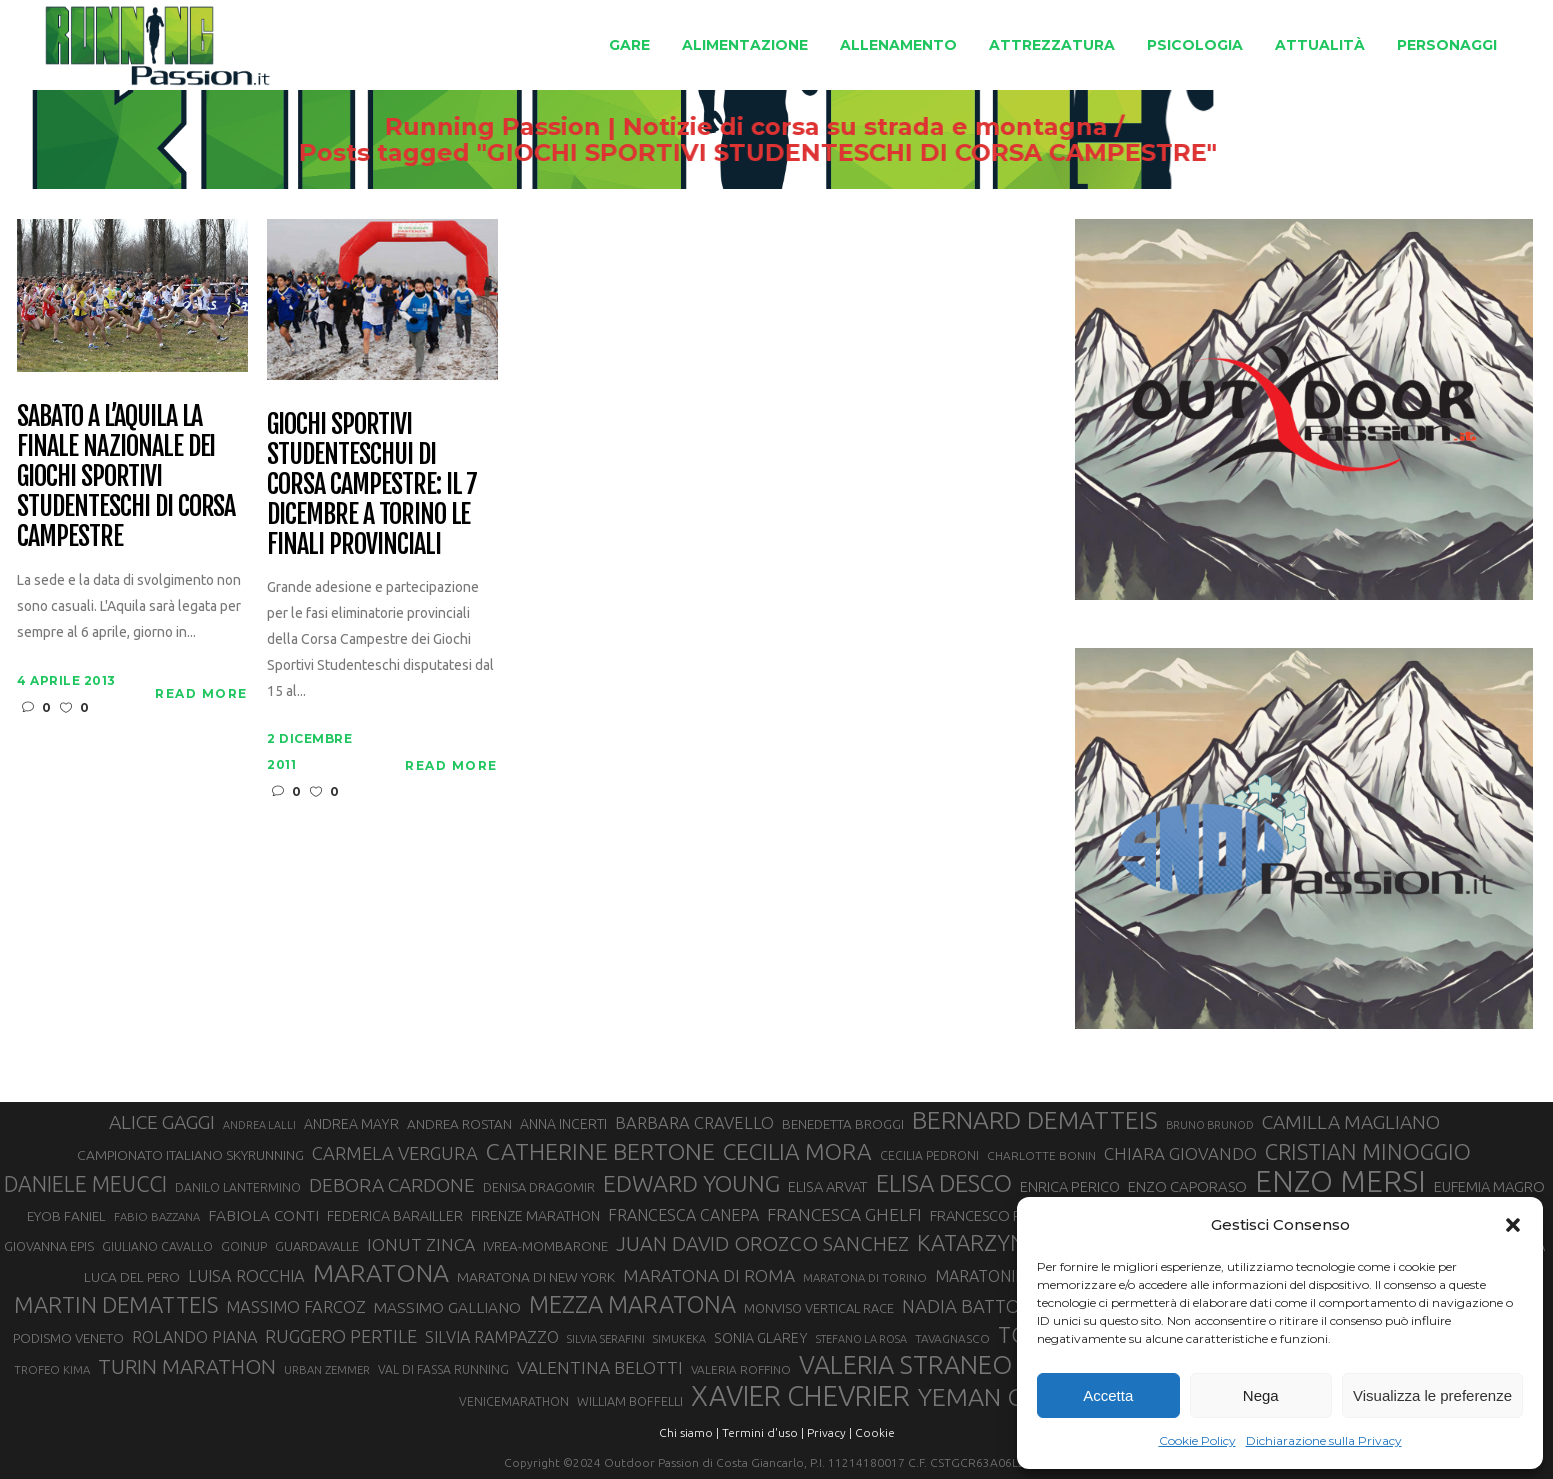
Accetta (1108, 1395)
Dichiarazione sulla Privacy (1324, 1440)
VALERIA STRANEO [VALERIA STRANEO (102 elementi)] (905, 1365)
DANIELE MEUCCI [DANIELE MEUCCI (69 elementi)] (85, 1184)
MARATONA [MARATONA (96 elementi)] (381, 1273)
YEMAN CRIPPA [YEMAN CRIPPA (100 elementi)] (1003, 1397)
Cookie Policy (1197, 1440)
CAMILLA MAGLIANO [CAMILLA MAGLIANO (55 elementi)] (1351, 1122)
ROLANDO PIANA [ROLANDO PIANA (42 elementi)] (194, 1337)
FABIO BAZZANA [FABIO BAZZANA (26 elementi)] (157, 1216)
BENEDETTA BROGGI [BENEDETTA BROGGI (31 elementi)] (843, 1124)
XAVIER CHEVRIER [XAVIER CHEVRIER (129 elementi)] (800, 1396)
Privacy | (829, 1432)
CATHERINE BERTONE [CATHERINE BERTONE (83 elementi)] (600, 1151)
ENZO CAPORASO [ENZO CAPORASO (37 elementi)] (1187, 1186)
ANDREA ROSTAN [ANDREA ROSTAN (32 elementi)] (459, 1124)
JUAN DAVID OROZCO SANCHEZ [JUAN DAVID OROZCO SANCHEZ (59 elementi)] (762, 1243)
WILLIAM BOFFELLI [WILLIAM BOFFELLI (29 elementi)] (630, 1401)
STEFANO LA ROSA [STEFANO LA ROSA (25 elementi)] (861, 1339)
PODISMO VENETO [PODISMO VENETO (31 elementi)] (68, 1338)
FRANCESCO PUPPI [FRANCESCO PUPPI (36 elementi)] (989, 1215)
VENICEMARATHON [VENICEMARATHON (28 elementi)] (514, 1401)
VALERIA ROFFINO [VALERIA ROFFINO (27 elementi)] (741, 1369)
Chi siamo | (689, 1432)
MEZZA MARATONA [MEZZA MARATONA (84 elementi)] (632, 1304)
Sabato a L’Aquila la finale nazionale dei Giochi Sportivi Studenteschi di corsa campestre (126, 476)
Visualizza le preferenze (1432, 1395)
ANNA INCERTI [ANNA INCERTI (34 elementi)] (563, 1124)
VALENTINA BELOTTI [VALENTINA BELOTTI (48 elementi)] (600, 1367)
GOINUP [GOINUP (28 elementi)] (244, 1246)
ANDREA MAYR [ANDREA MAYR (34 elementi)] (351, 1124)
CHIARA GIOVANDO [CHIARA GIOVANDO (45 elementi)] (1180, 1153)
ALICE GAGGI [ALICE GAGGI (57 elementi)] (162, 1122)
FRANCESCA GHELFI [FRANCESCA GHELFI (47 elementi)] (844, 1214)
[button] (1513, 1225)
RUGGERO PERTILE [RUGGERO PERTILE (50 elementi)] (341, 1336)
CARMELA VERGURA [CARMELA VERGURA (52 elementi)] (395, 1153)
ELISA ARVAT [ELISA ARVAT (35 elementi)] (828, 1186)
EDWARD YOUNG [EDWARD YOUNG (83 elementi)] (691, 1183)
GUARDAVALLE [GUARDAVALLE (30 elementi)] (317, 1246)
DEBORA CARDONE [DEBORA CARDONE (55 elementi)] (392, 1185)
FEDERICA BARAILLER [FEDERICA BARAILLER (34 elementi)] (395, 1216)
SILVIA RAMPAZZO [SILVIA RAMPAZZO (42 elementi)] (492, 1337)
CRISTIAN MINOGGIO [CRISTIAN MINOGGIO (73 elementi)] (1368, 1151)
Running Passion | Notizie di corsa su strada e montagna (724, 127)
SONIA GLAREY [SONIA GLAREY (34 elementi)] (761, 1338)
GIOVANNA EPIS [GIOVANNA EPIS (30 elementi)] (49, 1246)
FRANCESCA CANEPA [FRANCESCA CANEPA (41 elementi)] (683, 1215)
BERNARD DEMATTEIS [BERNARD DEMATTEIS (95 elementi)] (1035, 1120)
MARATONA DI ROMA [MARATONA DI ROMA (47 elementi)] (709, 1275)
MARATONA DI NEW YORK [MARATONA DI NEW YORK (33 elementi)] (536, 1277)
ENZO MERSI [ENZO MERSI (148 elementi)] (1340, 1182)
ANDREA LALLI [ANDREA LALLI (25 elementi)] (259, 1125)
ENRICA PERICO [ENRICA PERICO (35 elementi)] (1070, 1186)
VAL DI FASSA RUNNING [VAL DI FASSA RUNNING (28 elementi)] (443, 1369)
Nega (1261, 1395)
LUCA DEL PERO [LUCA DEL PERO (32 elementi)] (132, 1277)
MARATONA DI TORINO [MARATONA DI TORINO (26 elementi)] (865, 1277)
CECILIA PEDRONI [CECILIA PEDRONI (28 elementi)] (929, 1155)
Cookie (875, 1432)
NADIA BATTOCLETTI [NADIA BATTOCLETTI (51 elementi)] (989, 1306)
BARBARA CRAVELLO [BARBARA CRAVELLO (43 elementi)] (694, 1123)
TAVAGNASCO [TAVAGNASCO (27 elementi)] (952, 1338)
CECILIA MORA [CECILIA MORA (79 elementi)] (797, 1151)
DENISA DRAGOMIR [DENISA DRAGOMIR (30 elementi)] (539, 1187)
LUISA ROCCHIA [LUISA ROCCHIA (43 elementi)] (246, 1276)
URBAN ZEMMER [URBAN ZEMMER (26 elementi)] (327, 1369)
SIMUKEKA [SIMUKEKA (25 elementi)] (679, 1339)
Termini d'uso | (763, 1432)
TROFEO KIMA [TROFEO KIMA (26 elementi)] (52, 1369)
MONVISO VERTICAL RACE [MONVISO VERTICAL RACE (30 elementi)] (819, 1308)
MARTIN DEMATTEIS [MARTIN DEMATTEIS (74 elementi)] (116, 1304)
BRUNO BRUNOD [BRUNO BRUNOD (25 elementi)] (1210, 1125)
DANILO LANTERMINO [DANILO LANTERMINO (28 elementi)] (238, 1187)
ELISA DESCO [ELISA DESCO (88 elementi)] (944, 1184)
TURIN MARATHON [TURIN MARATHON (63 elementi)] (187, 1366)
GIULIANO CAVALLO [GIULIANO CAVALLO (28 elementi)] (157, 1246)
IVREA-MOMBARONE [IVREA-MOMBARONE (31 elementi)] (545, 1246)
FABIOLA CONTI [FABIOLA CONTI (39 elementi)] (263, 1215)
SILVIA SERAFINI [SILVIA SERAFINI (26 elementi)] (606, 1338)
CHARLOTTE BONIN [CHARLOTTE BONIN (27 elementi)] (1041, 1155)
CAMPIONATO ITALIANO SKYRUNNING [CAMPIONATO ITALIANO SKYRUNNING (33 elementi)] (190, 1155)
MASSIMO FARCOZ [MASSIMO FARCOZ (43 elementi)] (296, 1307)
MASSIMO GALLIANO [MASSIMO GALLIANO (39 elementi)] (447, 1307)
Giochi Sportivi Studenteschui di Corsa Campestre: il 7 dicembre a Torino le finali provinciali (372, 484)
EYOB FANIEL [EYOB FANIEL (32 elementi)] (66, 1216)
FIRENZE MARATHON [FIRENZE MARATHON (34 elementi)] (535, 1216)
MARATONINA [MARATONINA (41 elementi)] (985, 1276)
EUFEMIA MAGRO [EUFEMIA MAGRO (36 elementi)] (1489, 1186)
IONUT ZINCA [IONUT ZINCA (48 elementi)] (421, 1244)
